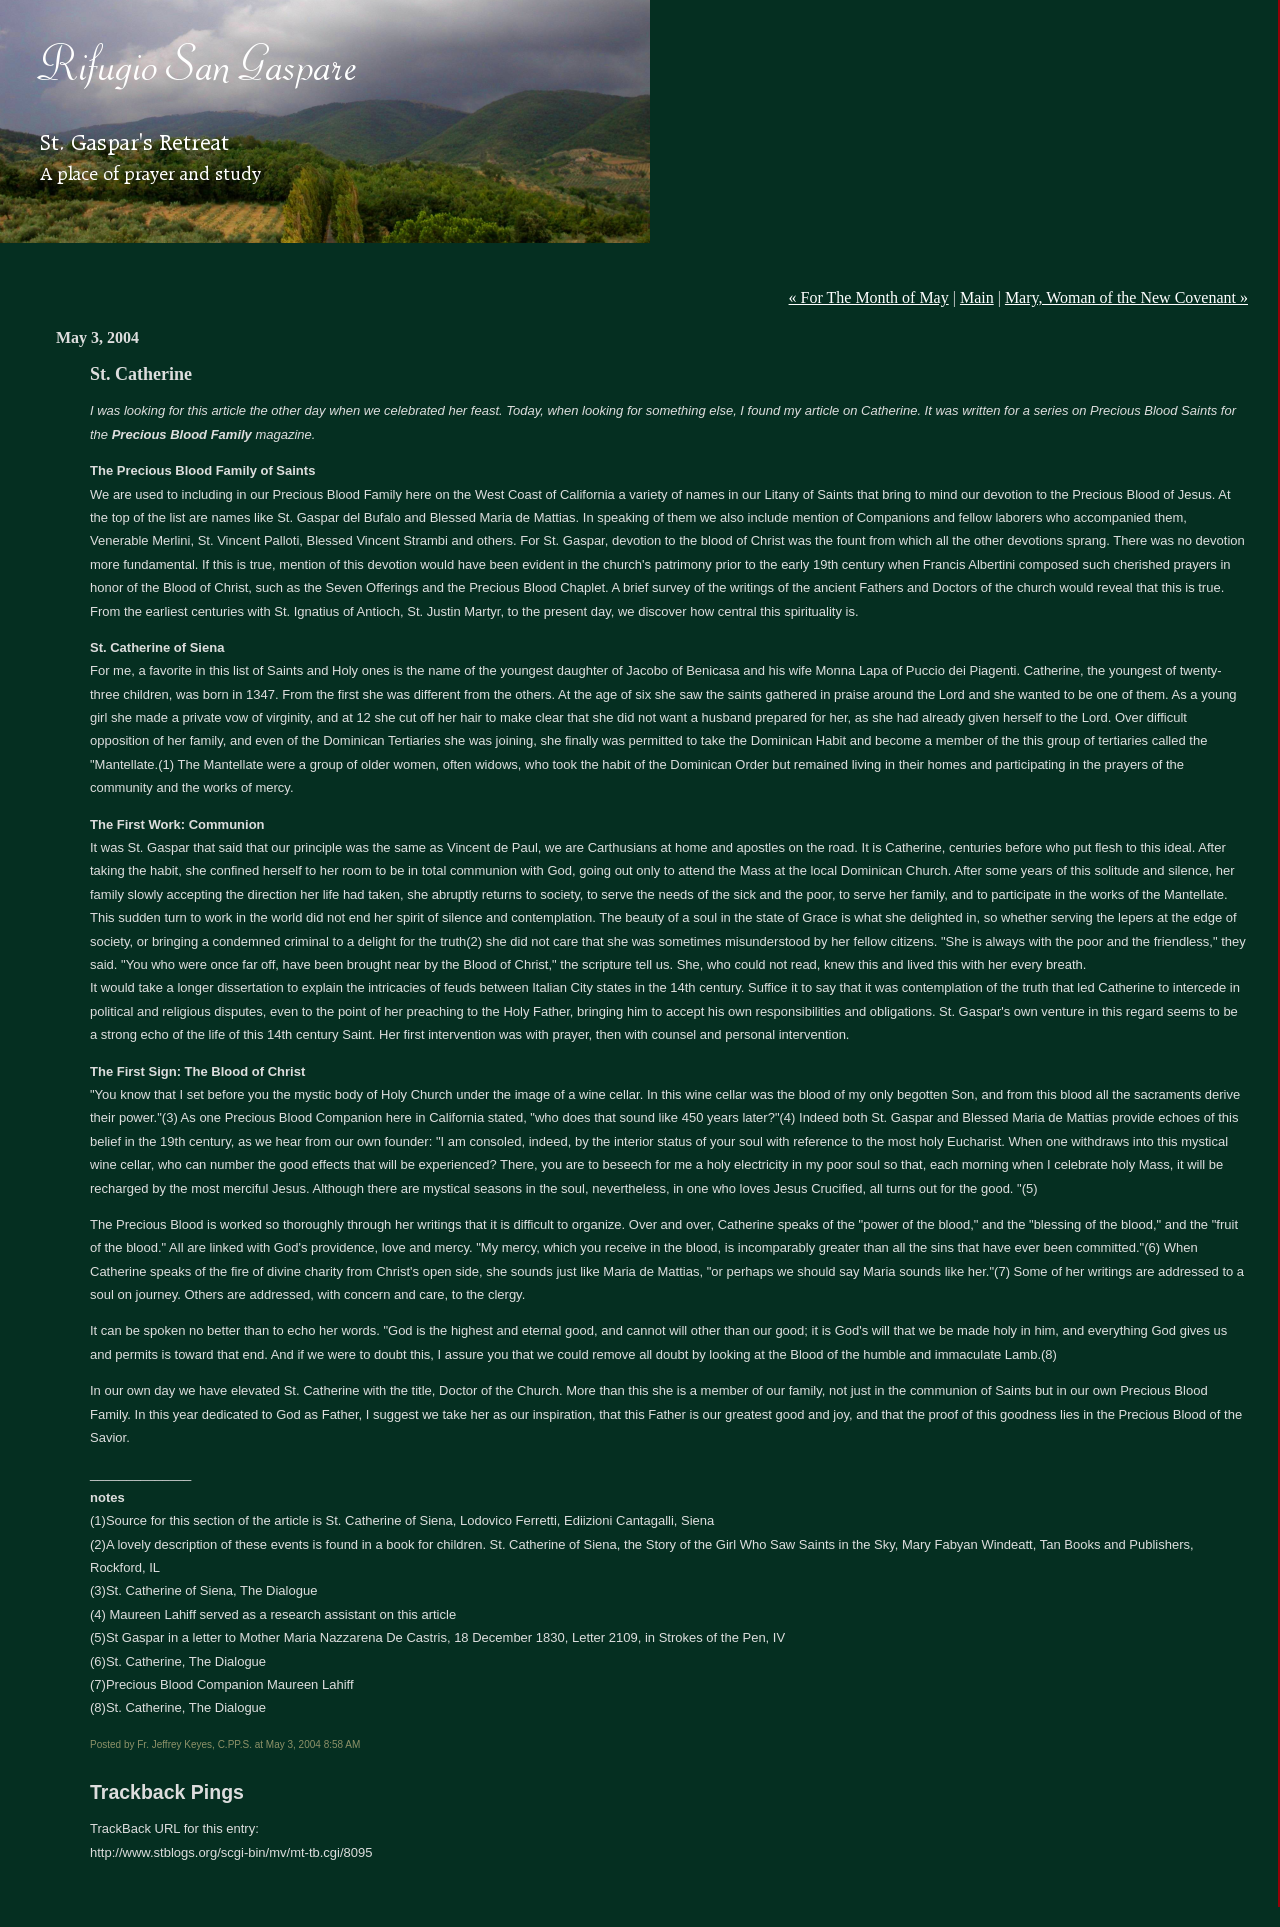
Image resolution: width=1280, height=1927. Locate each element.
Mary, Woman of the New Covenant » (1126, 297)
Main (977, 297)
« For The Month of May (869, 297)
